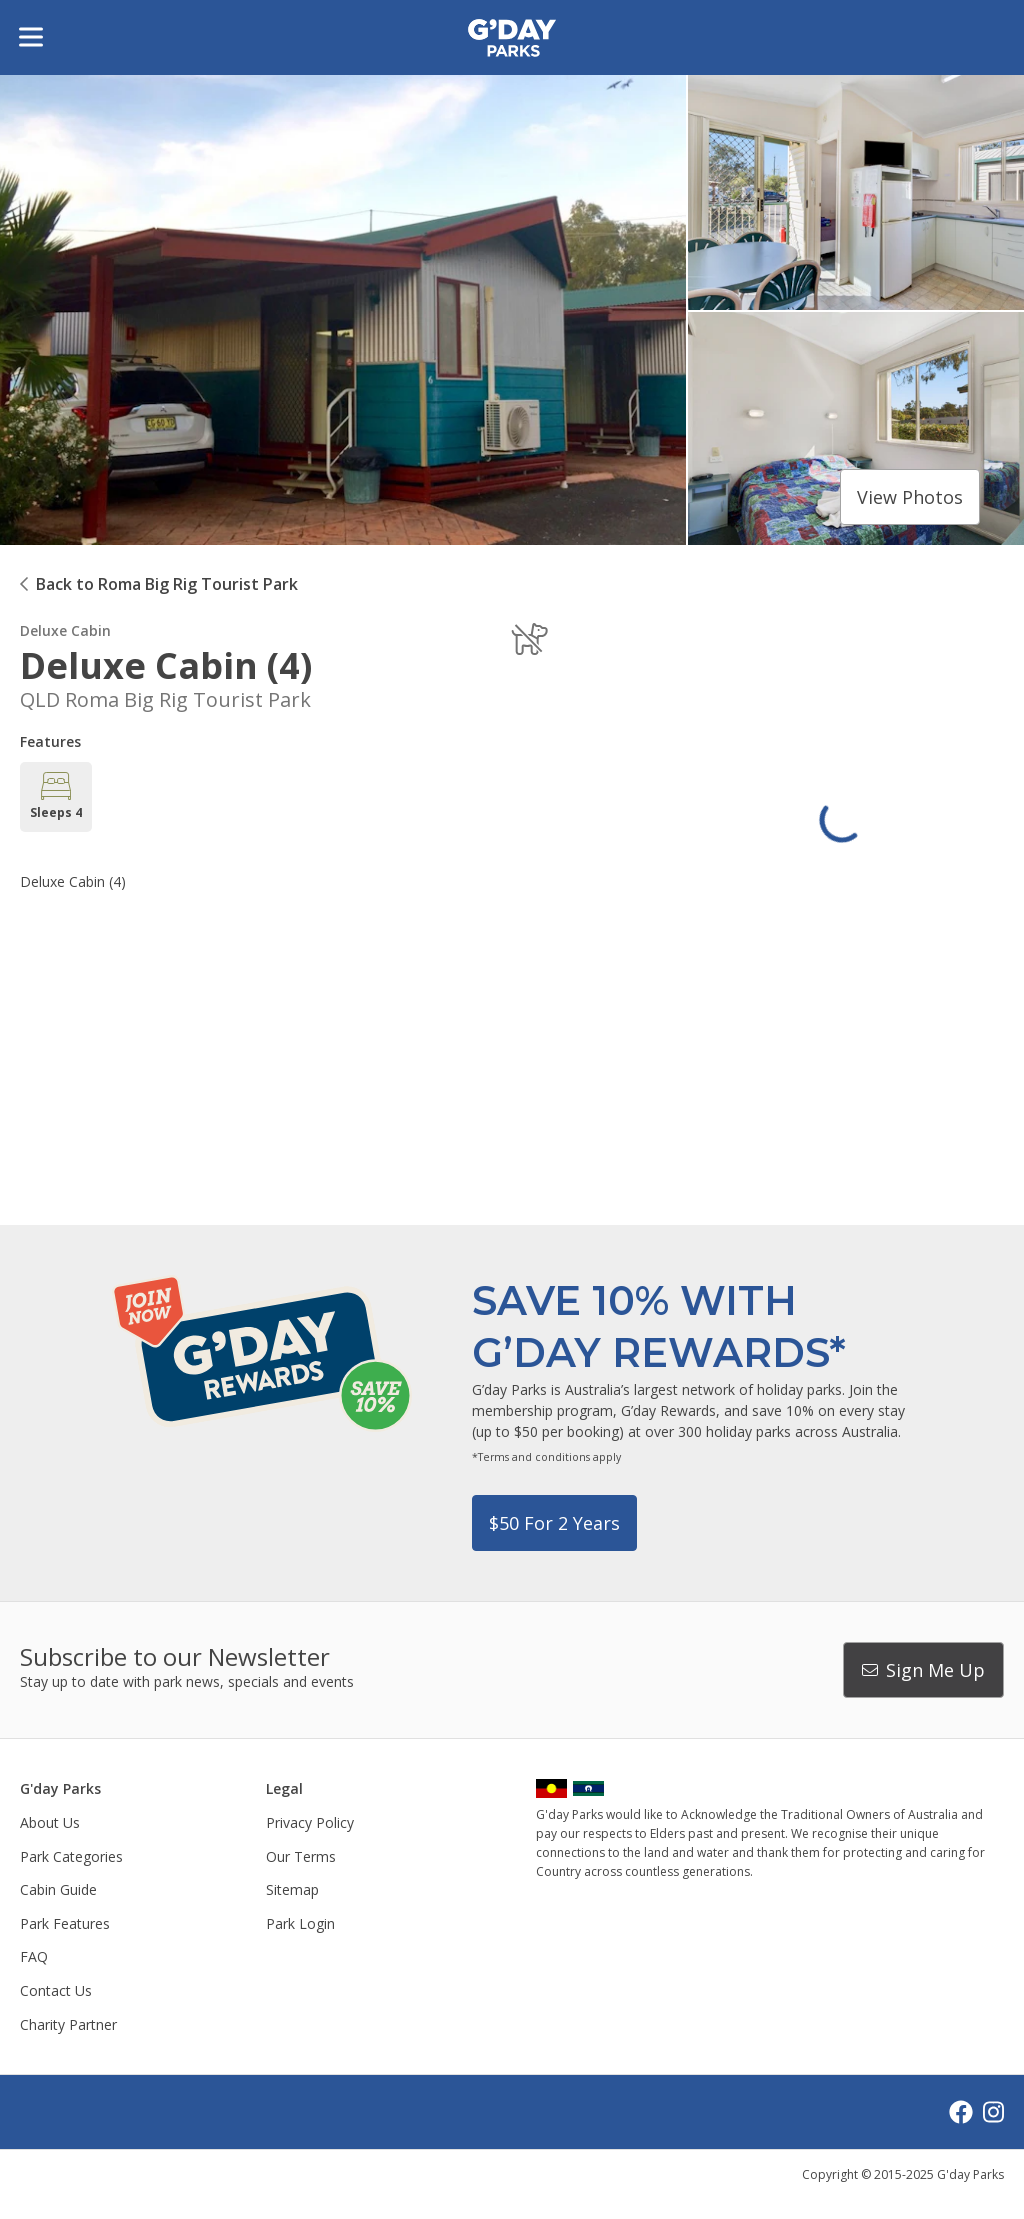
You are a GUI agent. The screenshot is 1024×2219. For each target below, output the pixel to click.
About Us (50, 1822)
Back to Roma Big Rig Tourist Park (167, 584)
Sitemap (292, 1889)
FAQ (34, 1956)
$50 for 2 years (554, 1523)
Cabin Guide (58, 1889)
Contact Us (56, 1990)
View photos (910, 497)
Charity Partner (68, 2024)
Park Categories (71, 1856)
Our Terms (301, 1856)
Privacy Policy (310, 1822)
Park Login (300, 1923)
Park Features (65, 1923)
